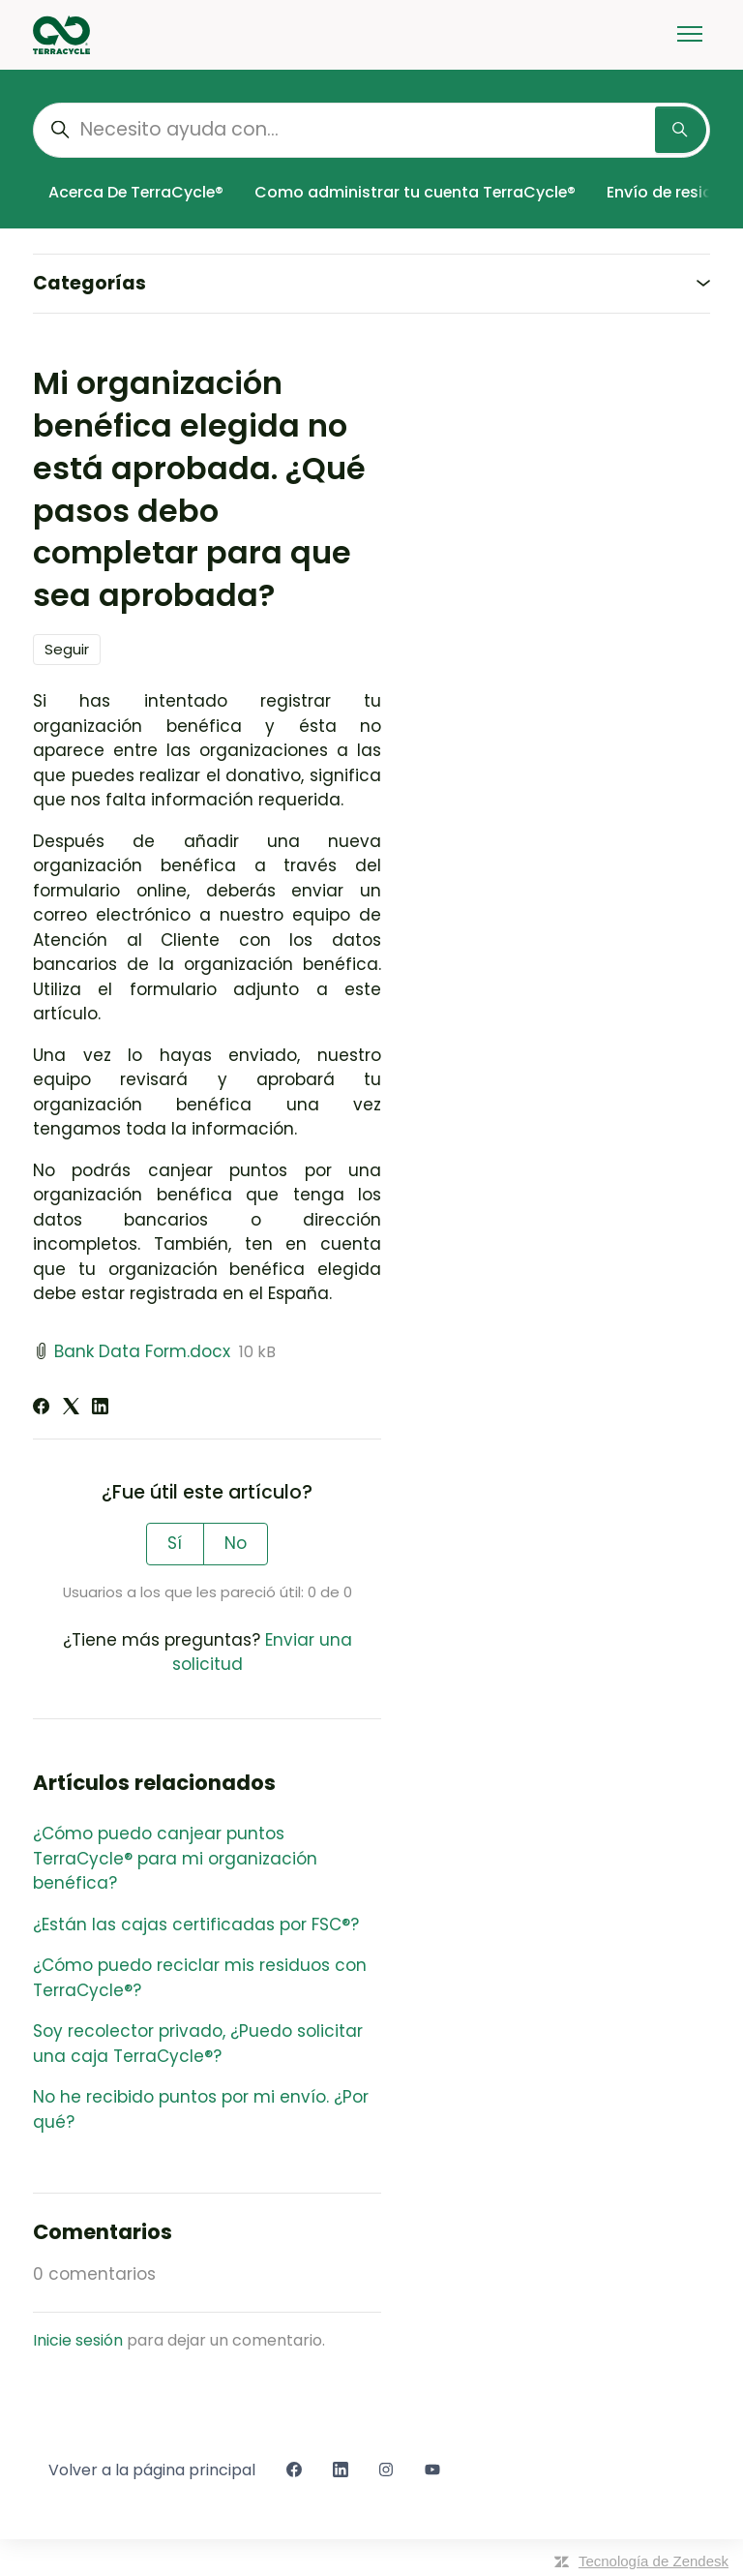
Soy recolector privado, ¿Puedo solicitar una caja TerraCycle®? (198, 2043)
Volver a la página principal (151, 2470)
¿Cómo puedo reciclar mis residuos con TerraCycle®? (200, 1978)
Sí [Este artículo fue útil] (174, 1543)
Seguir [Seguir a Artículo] (67, 649)
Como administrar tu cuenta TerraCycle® (415, 192)
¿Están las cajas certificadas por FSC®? (196, 1924)
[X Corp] (71, 1408)
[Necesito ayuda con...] (371, 130)
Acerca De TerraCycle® (135, 192)
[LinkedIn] (100, 1408)
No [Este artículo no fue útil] (235, 1543)
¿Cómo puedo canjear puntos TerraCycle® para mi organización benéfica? (175, 1858)
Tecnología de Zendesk (653, 2561)
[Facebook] (41, 1408)
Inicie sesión (78, 2340)
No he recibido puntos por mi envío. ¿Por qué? (201, 2109)
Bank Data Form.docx (142, 1351)
